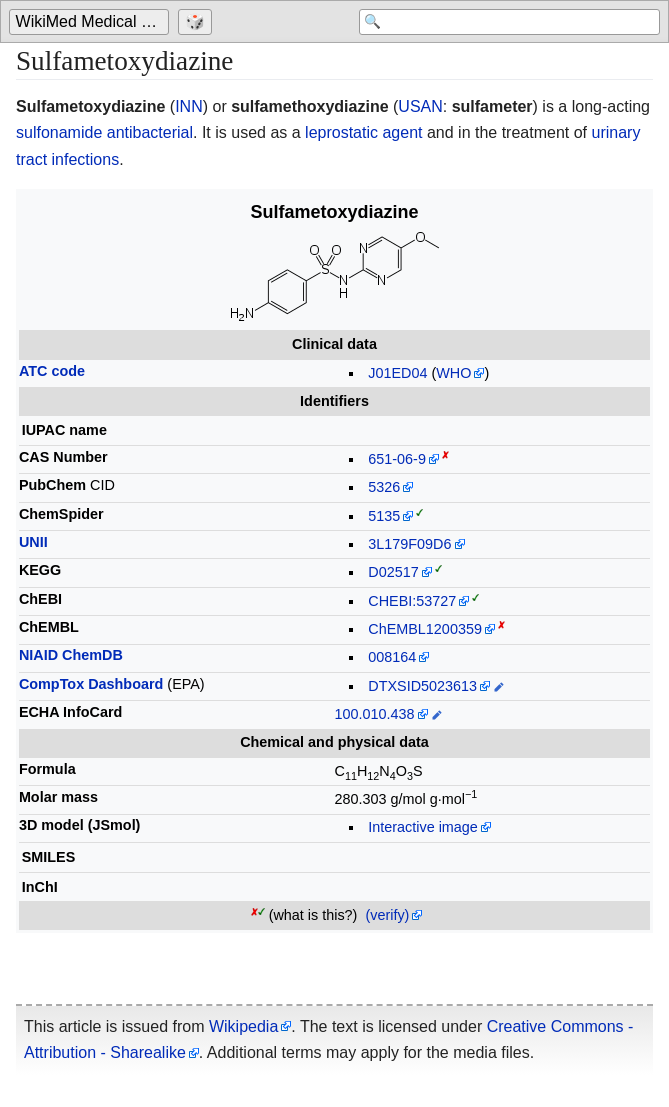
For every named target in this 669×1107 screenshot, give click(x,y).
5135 (384, 516)
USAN (420, 106)
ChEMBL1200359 (425, 629)
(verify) (387, 915)
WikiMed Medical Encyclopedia (92, 21)
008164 (392, 657)
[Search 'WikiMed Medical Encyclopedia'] (500, 22)
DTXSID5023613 (422, 686)
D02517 (393, 572)
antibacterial (150, 132)
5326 (384, 487)
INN (189, 106)
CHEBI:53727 (412, 601)
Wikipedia (243, 1026)
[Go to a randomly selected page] (197, 22)
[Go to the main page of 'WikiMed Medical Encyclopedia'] (91, 22)
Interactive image (423, 827)
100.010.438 (375, 714)
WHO (453, 373)
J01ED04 (397, 373)
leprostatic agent (363, 132)
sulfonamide (59, 132)
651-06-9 (397, 459)
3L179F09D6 (409, 544)
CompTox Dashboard (91, 684)
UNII (33, 542)
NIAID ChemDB (71, 655)
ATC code (52, 371)
